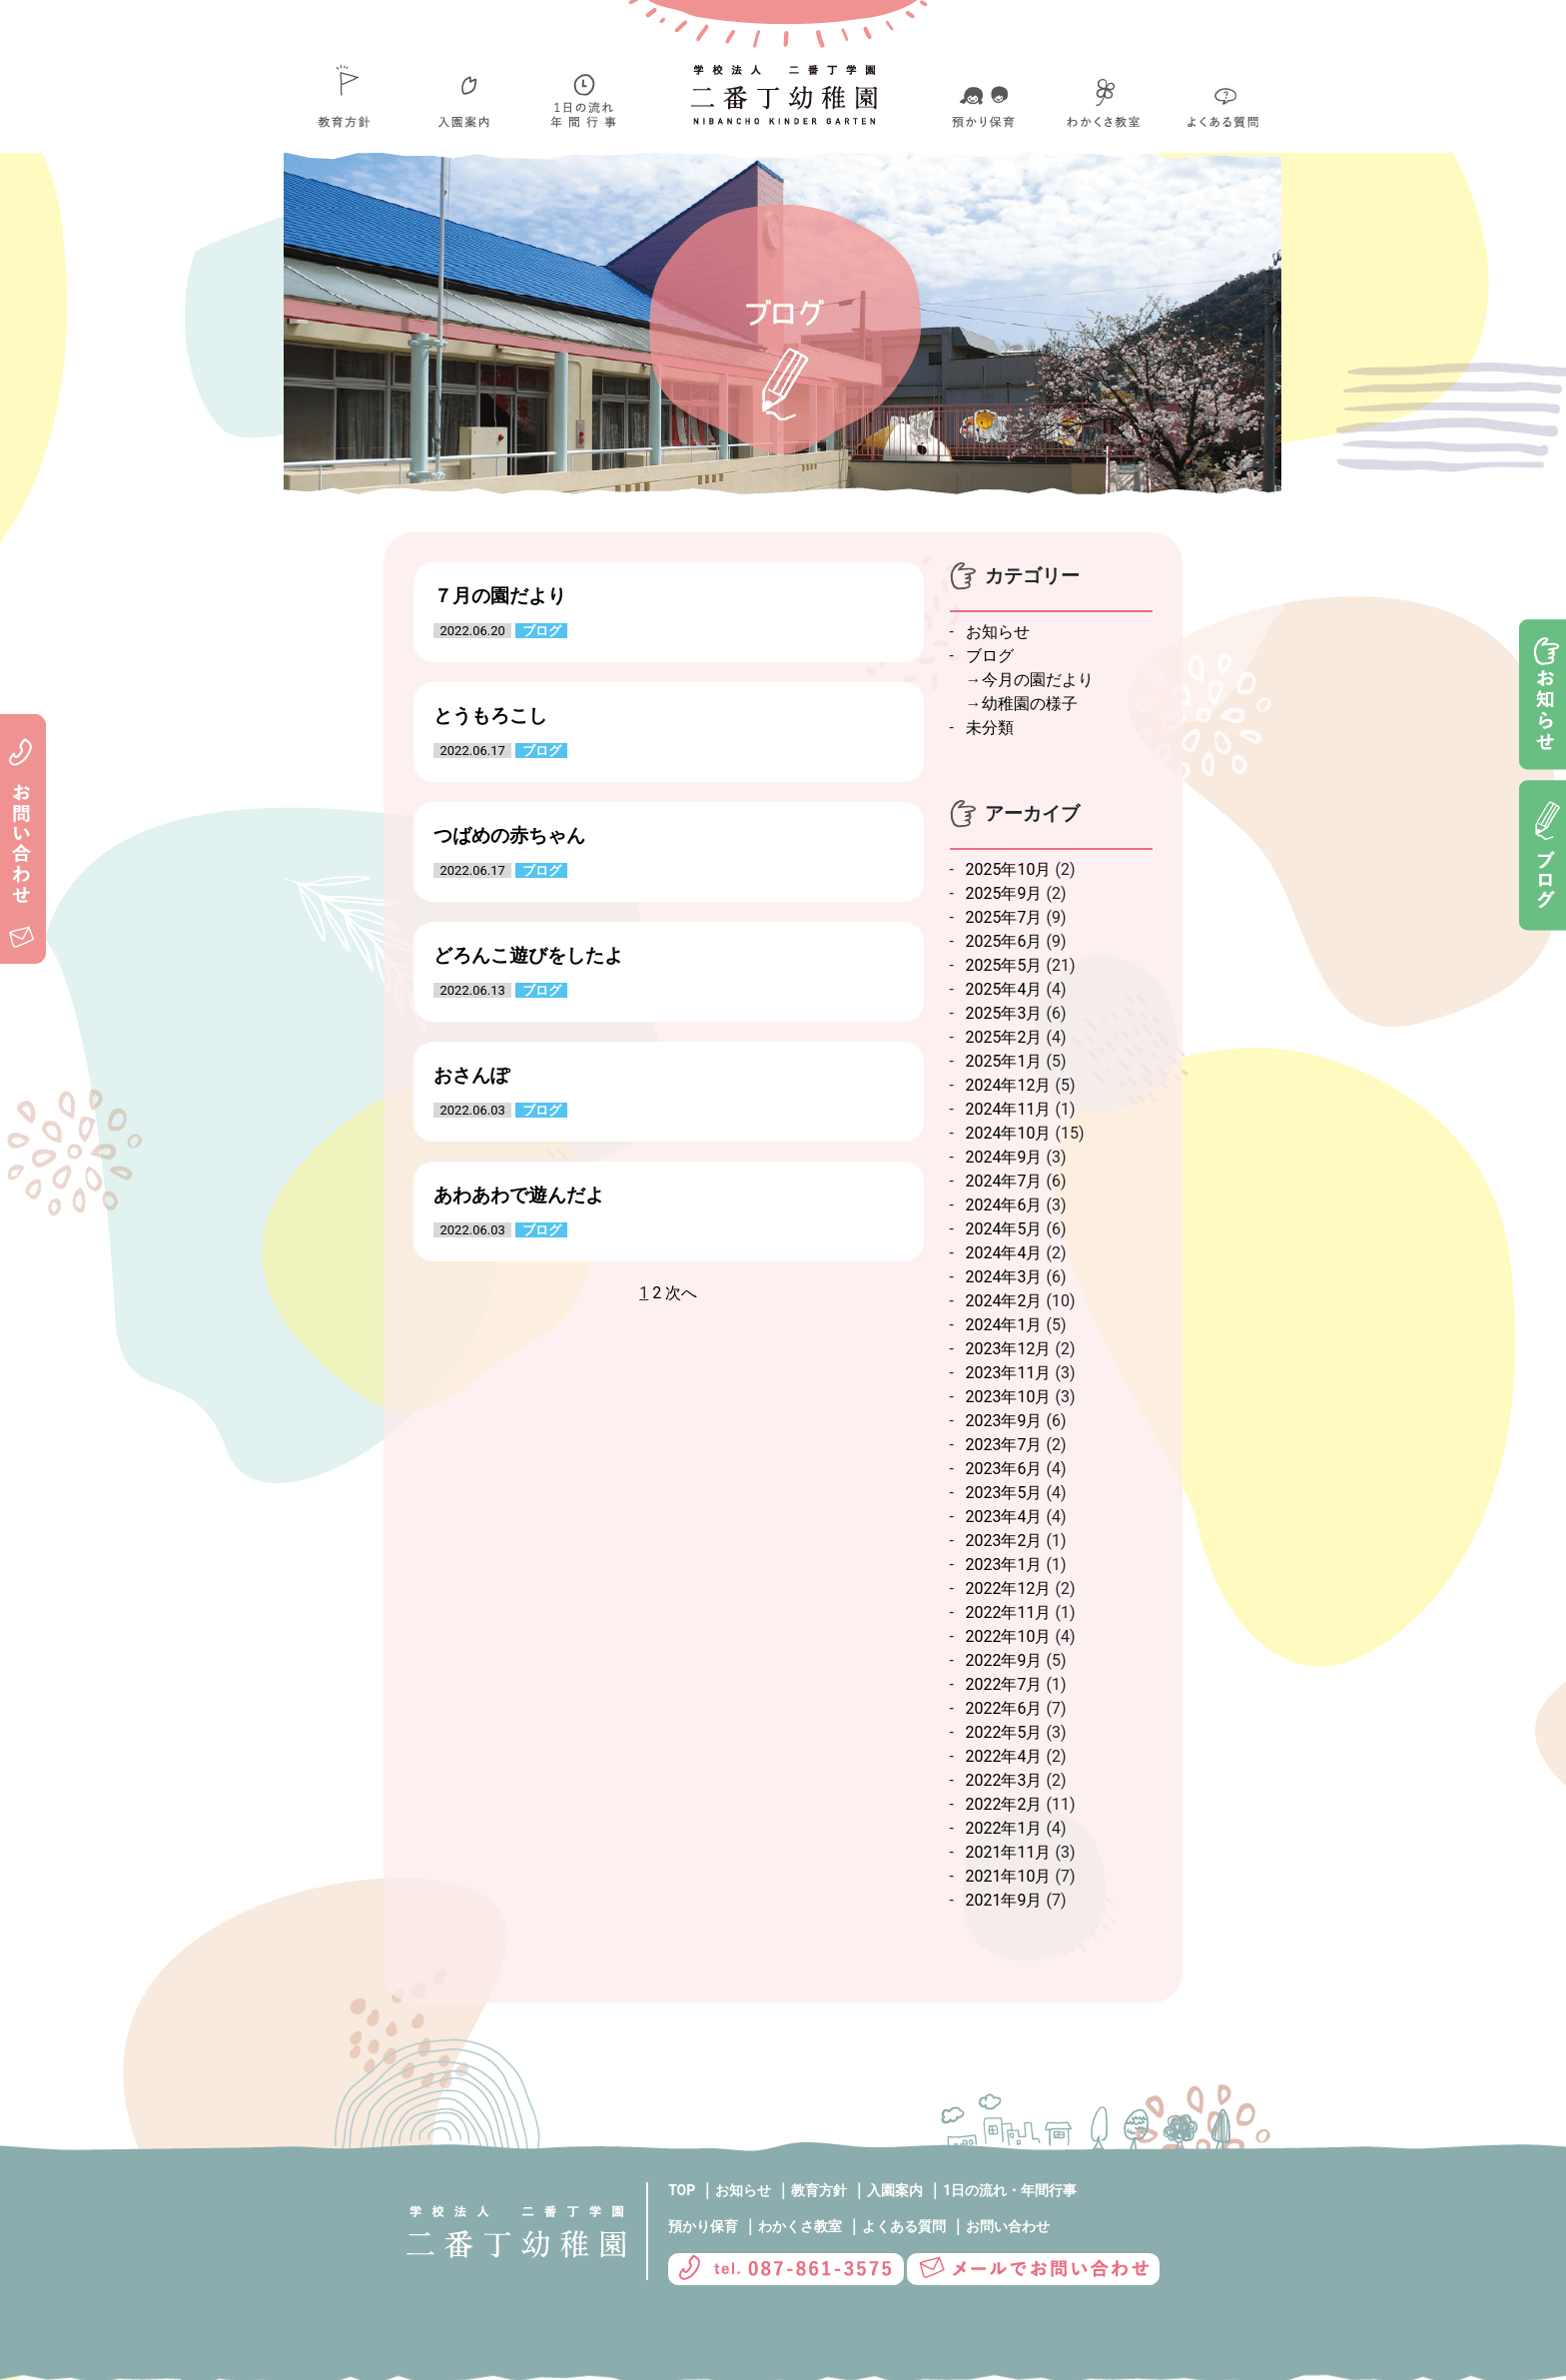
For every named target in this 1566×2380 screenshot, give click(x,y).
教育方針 (819, 2190)
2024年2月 (1004, 1300)
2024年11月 (1009, 1109)
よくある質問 (904, 2226)
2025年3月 (1004, 1013)
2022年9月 (1004, 1660)
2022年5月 (1004, 1732)
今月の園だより (1038, 679)
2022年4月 (1004, 1756)
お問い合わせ (1008, 2226)
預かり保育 (703, 2226)
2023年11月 (1009, 1372)
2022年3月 (1004, 1780)
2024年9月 (1004, 1157)
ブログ (990, 655)
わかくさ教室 (800, 2226)
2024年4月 (1004, 1252)
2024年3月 (1004, 1276)
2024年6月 (1004, 1204)
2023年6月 (1004, 1468)
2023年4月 (1004, 1516)
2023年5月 (1004, 1492)
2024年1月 (1004, 1324)
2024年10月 (1009, 1133)
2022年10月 (1009, 1636)
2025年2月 (1004, 1037)
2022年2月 (1004, 1804)
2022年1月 (1004, 1828)
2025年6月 (1004, 941)
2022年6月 (1004, 1708)
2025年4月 (1004, 989)
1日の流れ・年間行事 (1010, 2190)
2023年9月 (1004, 1420)
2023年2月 (1004, 1540)
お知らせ (998, 631)
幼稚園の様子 (1030, 703)
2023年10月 (1009, 1396)
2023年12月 (1009, 1348)
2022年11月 (1009, 1612)
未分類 (990, 727)
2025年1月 (1004, 1061)
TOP (681, 2190)
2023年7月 (1004, 1444)
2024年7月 (1004, 1181)
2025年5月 (1004, 965)
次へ (681, 1292)
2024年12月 (1009, 1085)
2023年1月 (1004, 1564)
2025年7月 (1004, 917)
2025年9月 (1004, 893)
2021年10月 (1009, 1876)
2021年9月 (1004, 1900)
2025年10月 (1009, 869)
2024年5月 (1004, 1228)
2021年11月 (1009, 1852)
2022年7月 (1004, 1684)
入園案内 (895, 2190)
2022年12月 (1009, 1588)
